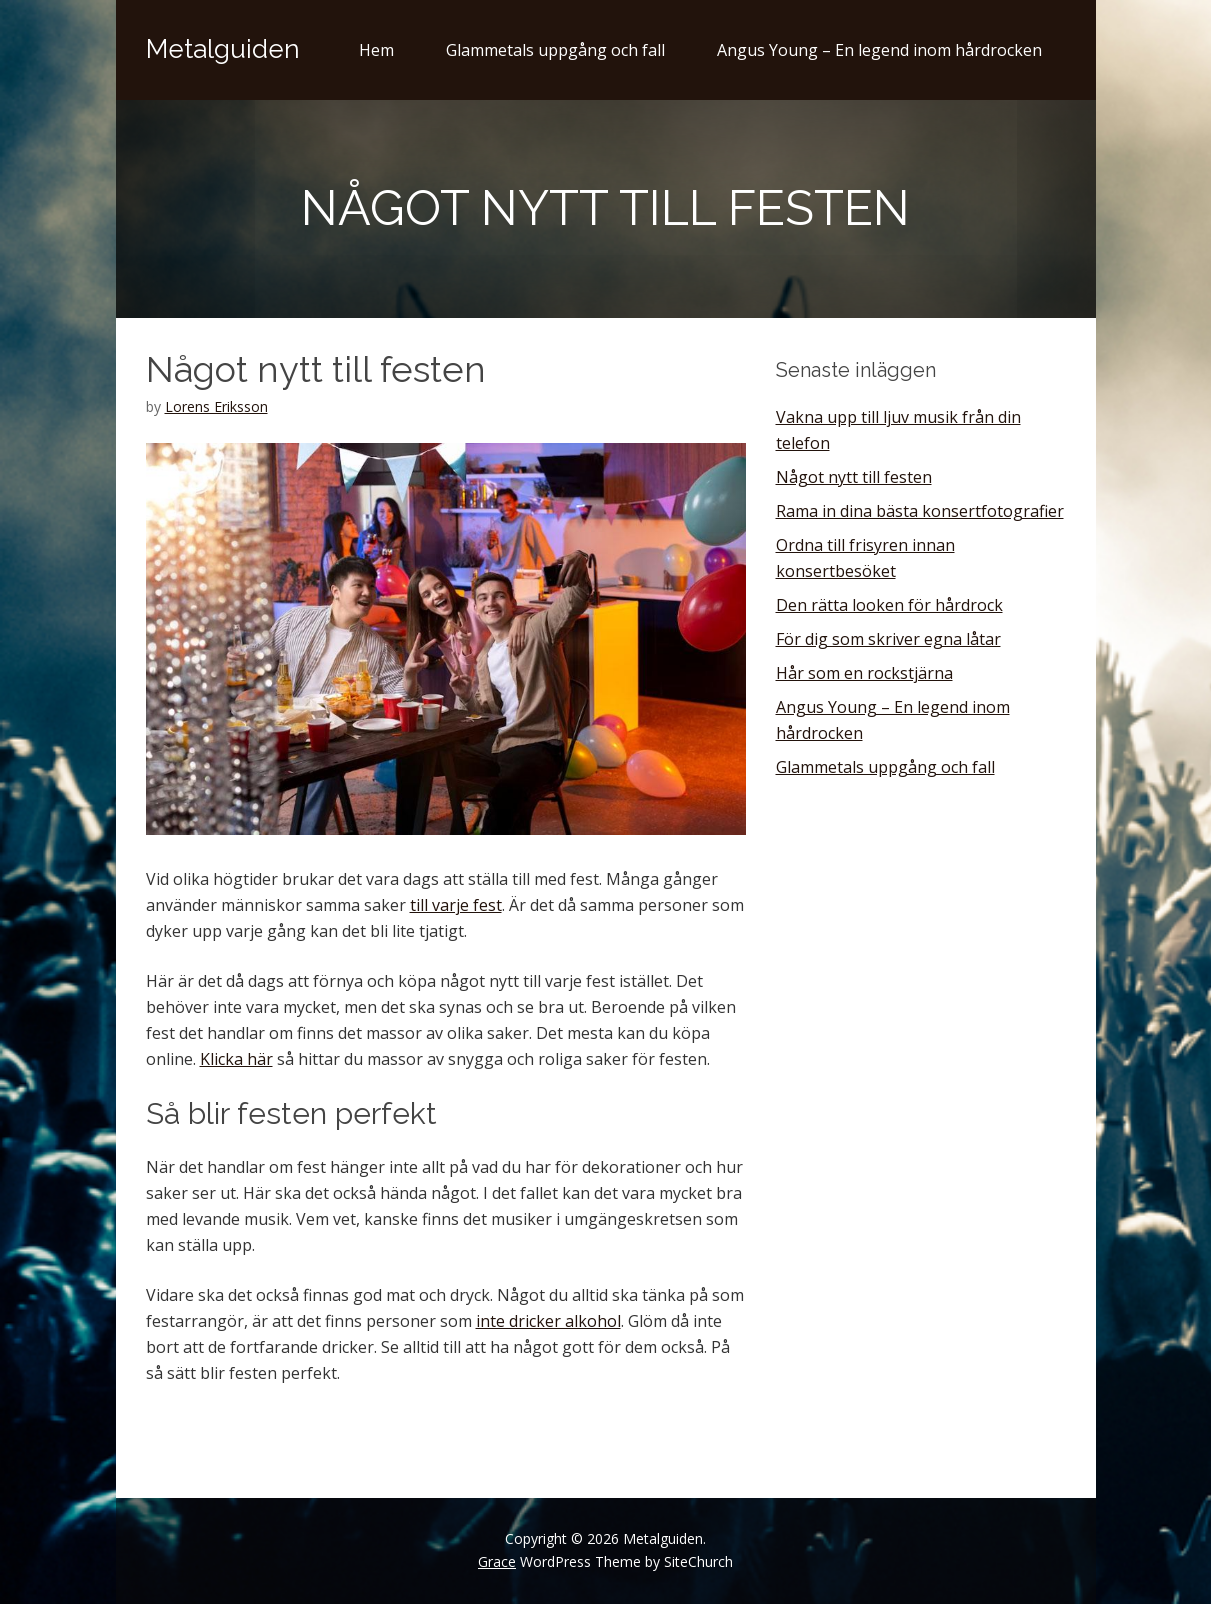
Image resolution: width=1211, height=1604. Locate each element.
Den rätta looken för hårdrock (889, 605)
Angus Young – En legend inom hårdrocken (879, 50)
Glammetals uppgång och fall (555, 50)
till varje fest (456, 905)
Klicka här (236, 1059)
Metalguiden (223, 49)
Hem (376, 50)
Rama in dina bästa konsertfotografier (920, 511)
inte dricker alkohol (548, 1321)
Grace (497, 1561)
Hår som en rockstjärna (864, 673)
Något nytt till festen (854, 477)
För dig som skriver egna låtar (888, 639)
